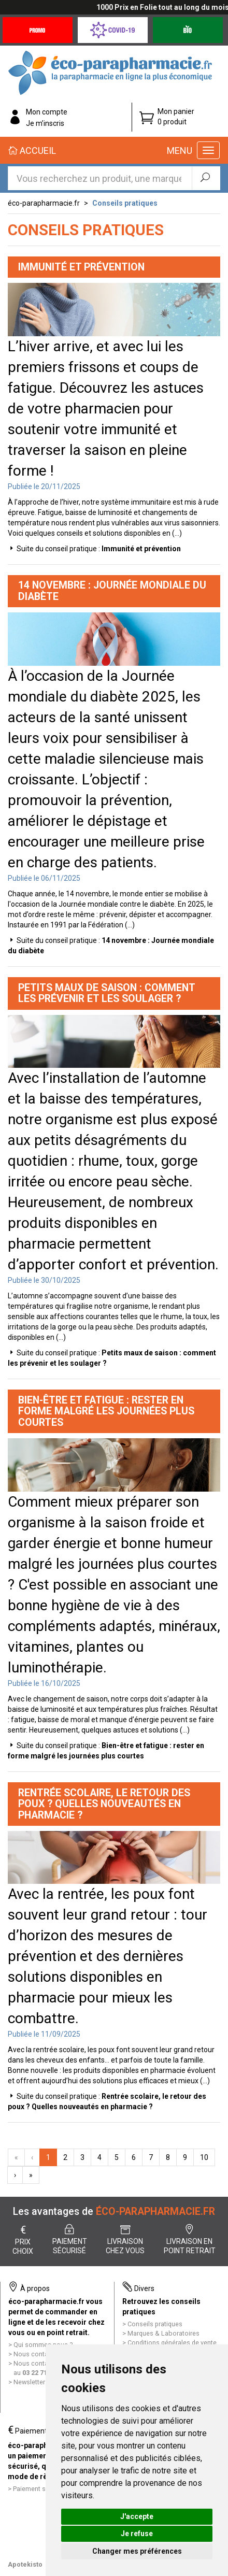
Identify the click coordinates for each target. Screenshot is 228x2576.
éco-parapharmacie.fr (44, 203)
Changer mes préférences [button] (137, 2551)
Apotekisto (25, 2564)
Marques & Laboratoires (163, 2333)
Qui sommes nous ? (43, 2345)
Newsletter (29, 2382)
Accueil (32, 150)
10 (204, 2157)
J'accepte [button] (136, 2516)
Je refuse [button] (137, 2533)
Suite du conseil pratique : (99, 549)
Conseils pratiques (125, 203)
